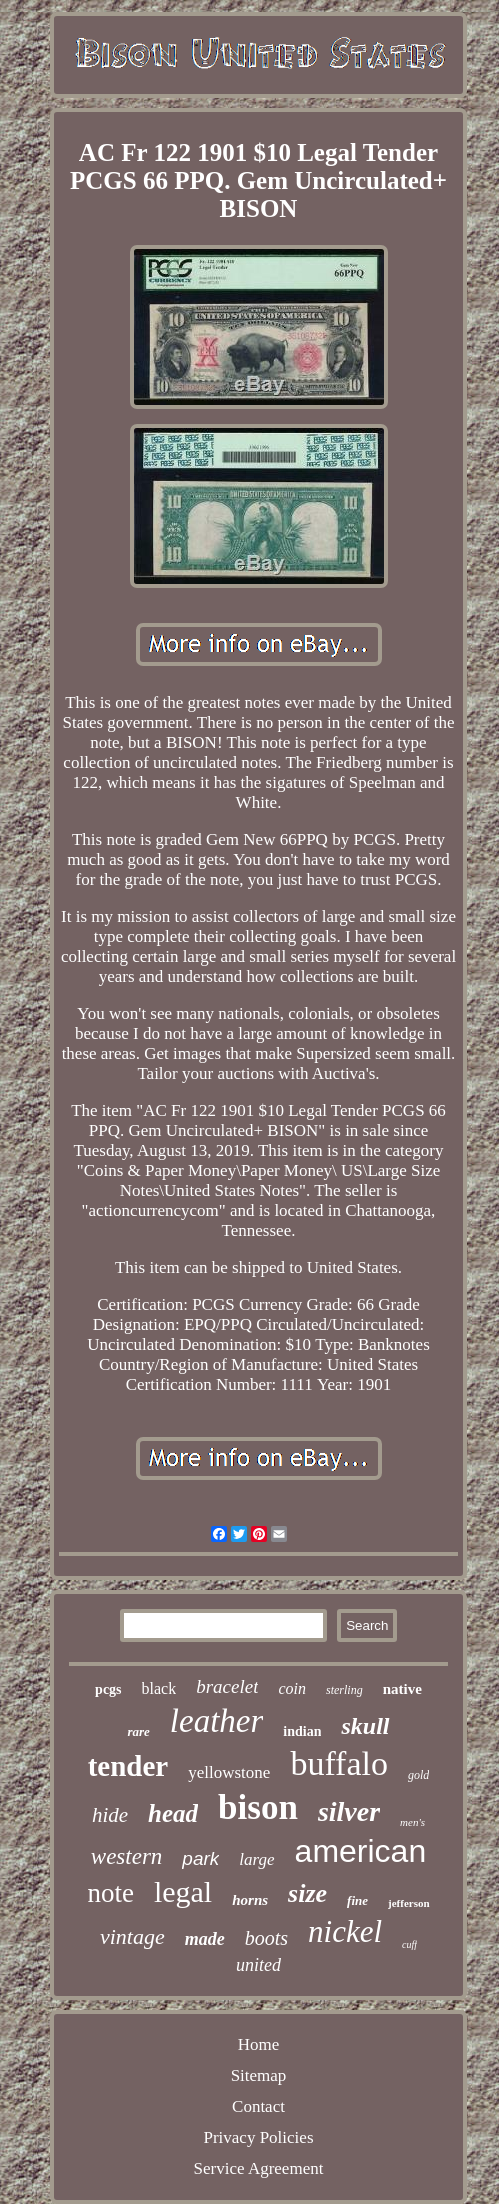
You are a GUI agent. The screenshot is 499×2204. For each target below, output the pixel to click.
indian (302, 1731)
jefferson (409, 1903)
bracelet (227, 1686)
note (110, 1893)
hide (110, 1815)
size (307, 1893)
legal (183, 1891)
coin (292, 1688)
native (402, 1689)
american (361, 1851)
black (159, 1688)
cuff (409, 1944)
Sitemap (259, 2075)
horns (250, 1900)
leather (216, 1721)
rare (138, 1731)
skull (365, 1726)
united (258, 1965)
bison (258, 1807)
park (200, 1858)
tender (128, 1766)
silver (349, 1811)
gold (418, 1775)
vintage (132, 1936)
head (173, 1813)
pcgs (108, 1689)
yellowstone (229, 1772)
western (127, 1856)
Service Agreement (259, 2168)
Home (259, 2044)
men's (412, 1822)
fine (357, 1900)
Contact (258, 2106)
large (256, 1859)
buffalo (339, 1763)
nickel (345, 1931)
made (205, 1939)
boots (266, 1938)
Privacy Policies (258, 2137)
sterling (344, 1690)
